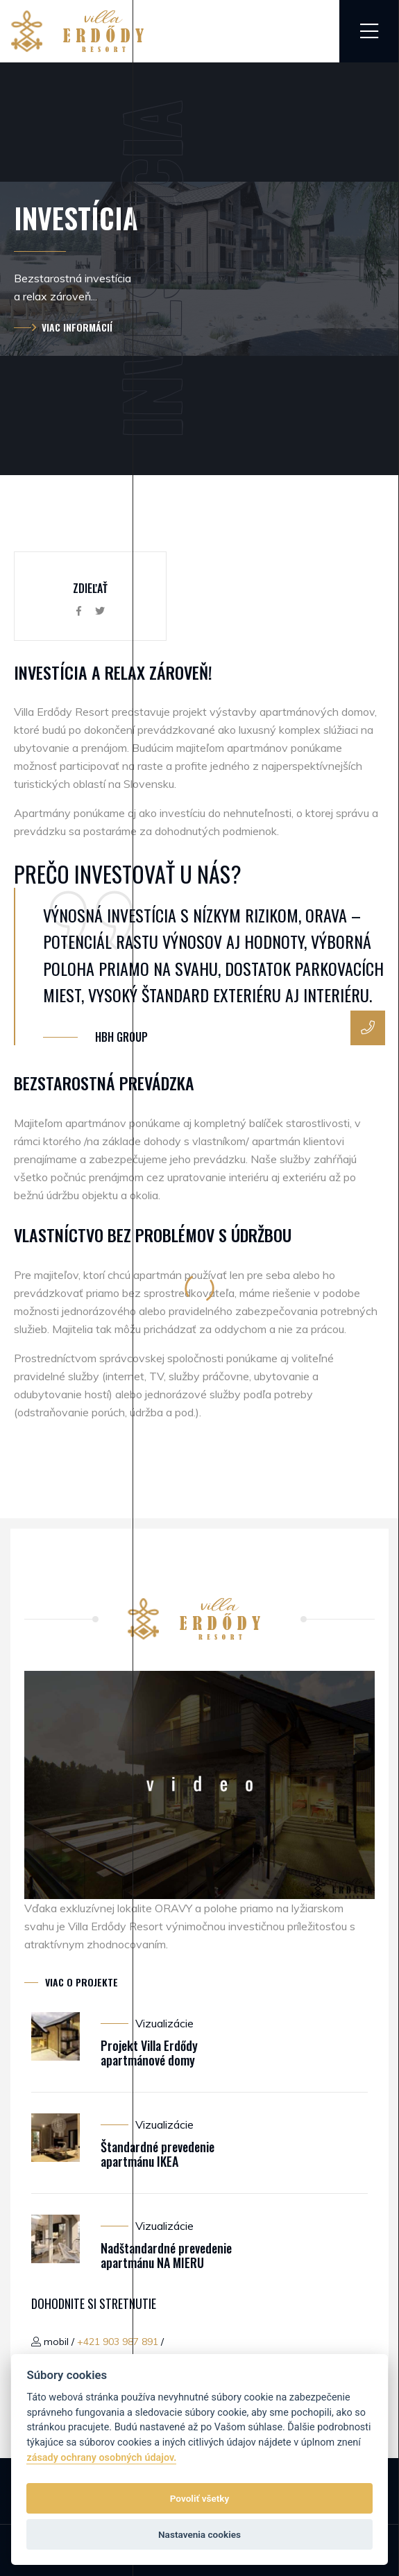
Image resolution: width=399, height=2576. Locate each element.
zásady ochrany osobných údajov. (101, 2458)
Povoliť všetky (200, 2498)
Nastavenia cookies (199, 2534)
